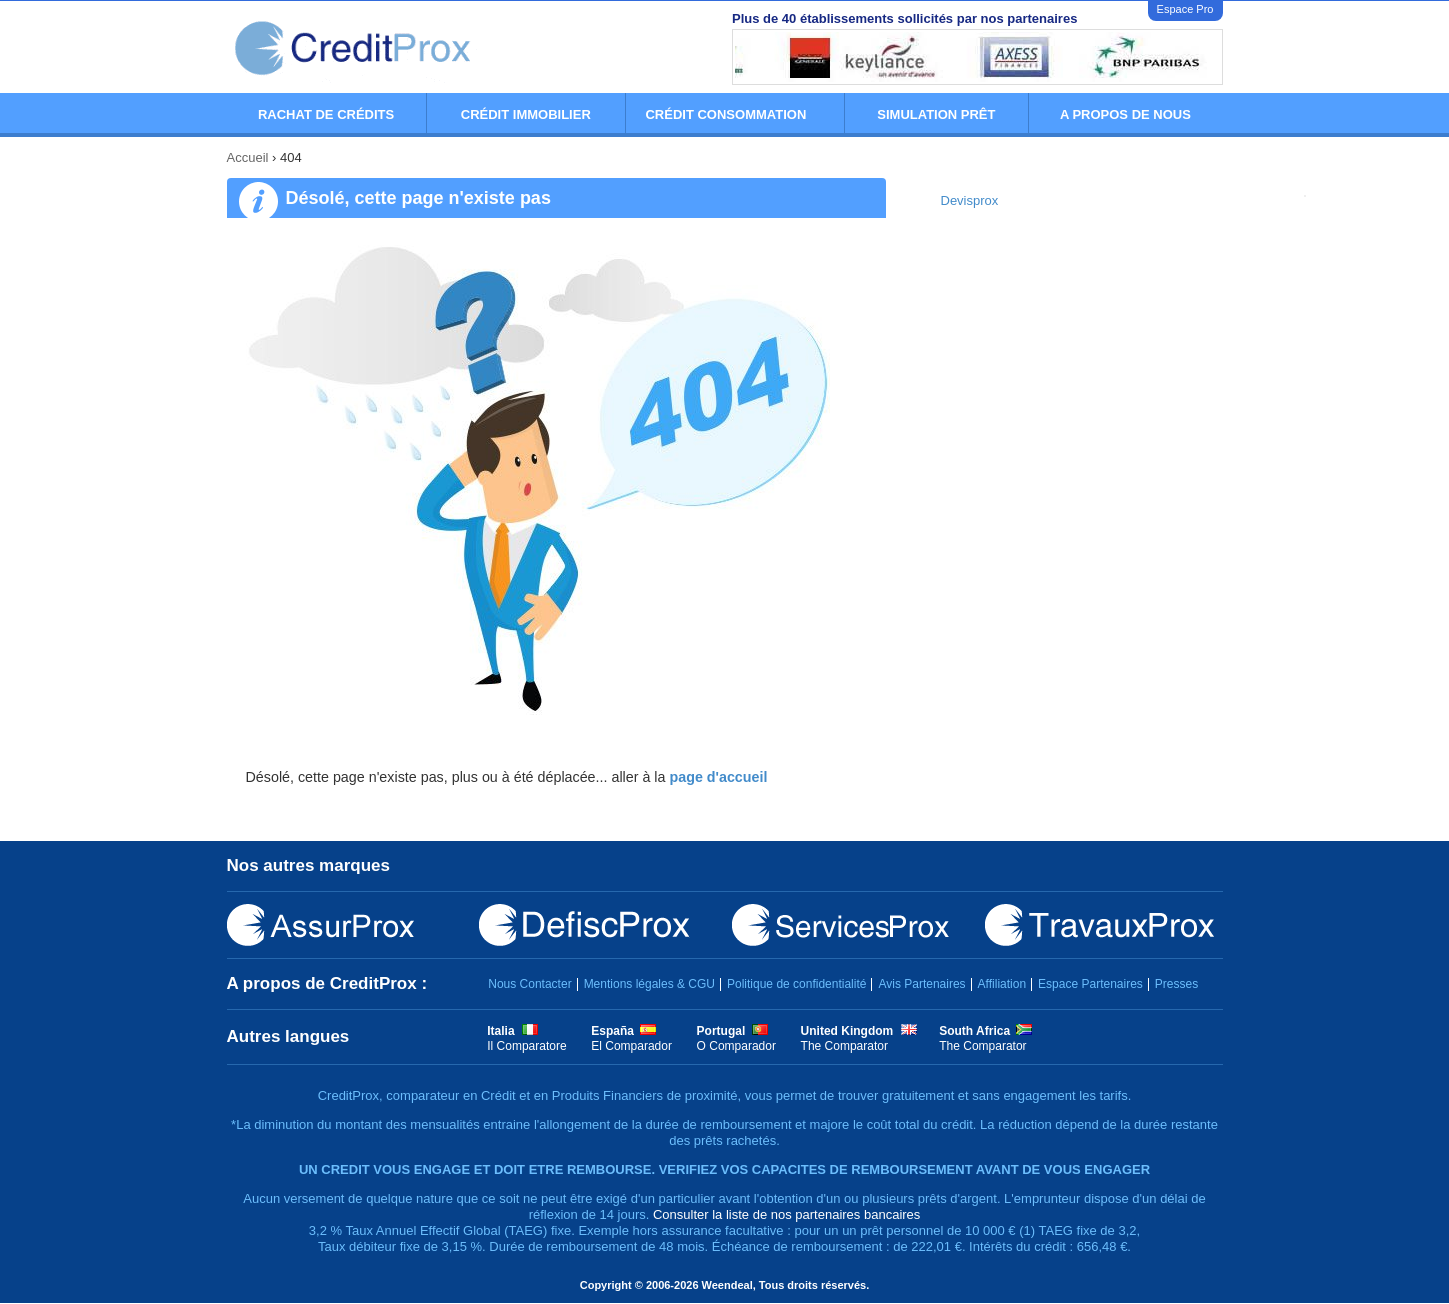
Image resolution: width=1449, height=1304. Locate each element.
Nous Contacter (529, 984)
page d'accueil (718, 777)
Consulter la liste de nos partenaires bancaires (786, 1214)
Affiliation (1002, 984)
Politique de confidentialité (796, 984)
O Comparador (736, 1046)
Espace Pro (1185, 9)
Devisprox (970, 200)
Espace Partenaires (1090, 984)
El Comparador (631, 1046)
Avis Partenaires (921, 984)
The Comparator (844, 1046)
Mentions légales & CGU (649, 984)
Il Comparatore (526, 1046)
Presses (1176, 984)
